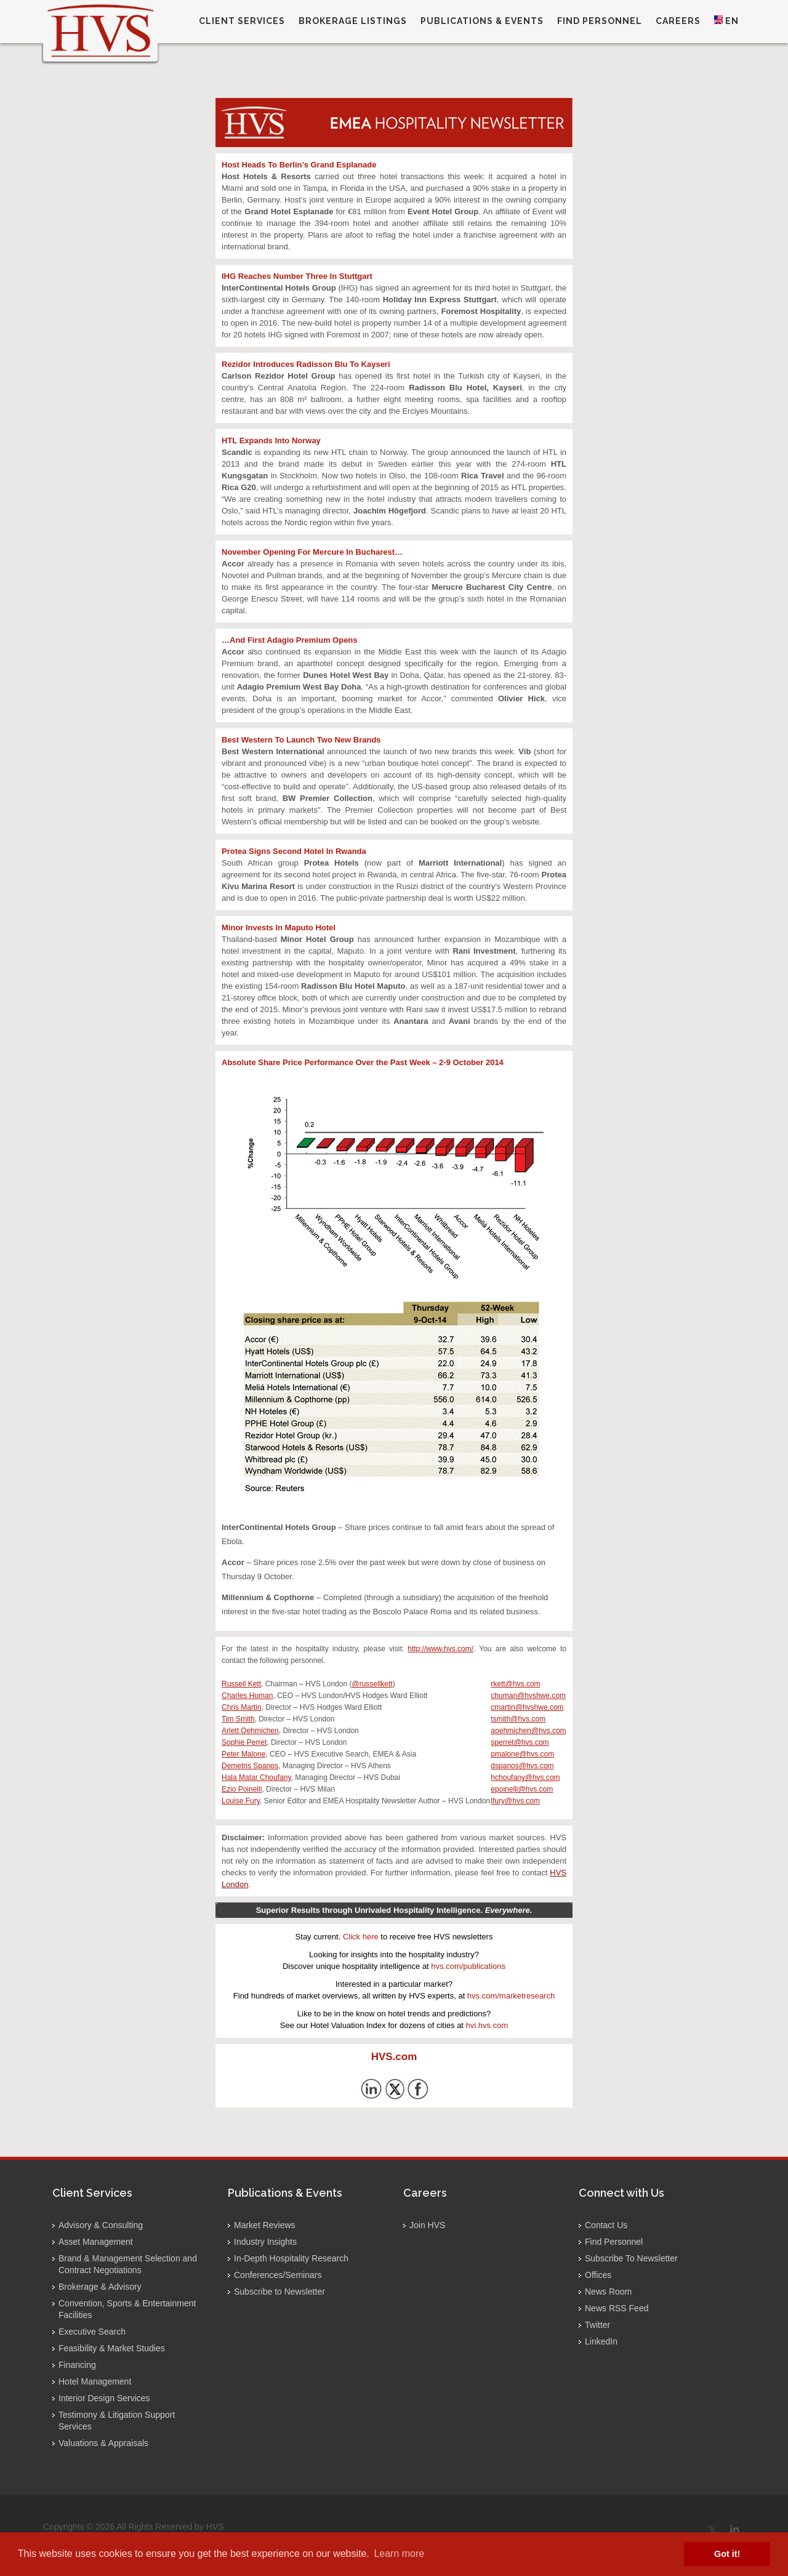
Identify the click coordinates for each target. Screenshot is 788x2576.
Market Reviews (265, 2225)
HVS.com (394, 2057)
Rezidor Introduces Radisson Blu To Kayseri (306, 364)
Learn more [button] (399, 2553)
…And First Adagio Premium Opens (290, 640)
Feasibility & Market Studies (111, 2348)
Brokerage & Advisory (100, 2287)
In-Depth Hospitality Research (291, 2258)
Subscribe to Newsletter (279, 2291)
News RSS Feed (616, 2308)
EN (726, 20)
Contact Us (606, 2225)
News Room (608, 2291)
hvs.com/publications (468, 1966)
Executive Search (92, 2332)
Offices (598, 2275)
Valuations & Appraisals (103, 2443)
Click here (361, 1936)
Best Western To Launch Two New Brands (301, 739)
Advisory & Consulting (100, 2225)
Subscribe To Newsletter (631, 2258)
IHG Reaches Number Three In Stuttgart (297, 276)
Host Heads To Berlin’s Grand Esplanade (299, 164)
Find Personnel (614, 2242)
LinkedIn (601, 2341)
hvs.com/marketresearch (511, 1995)
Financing (77, 2365)
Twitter (597, 2325)
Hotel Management (94, 2381)
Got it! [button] (727, 2554)
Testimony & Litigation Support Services (116, 2420)
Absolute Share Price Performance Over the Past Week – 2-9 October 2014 (363, 1062)
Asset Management (95, 2242)
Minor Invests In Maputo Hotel (279, 927)
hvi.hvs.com (487, 2025)
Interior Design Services (104, 2398)
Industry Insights (265, 2242)
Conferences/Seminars (277, 2275)
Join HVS (427, 2225)
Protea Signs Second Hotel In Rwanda (294, 851)
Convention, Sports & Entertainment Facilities (127, 2309)
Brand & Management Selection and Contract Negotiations (127, 2264)
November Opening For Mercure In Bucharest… (312, 552)
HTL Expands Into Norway (271, 440)
